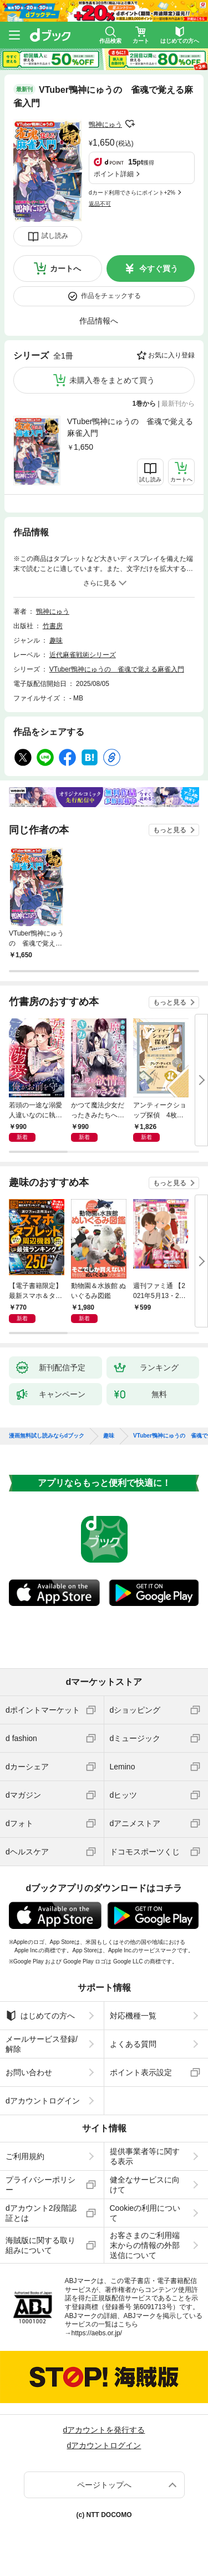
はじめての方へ (40, 2015)
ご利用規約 (25, 2156)
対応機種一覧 (133, 2015)
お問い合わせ (29, 2072)
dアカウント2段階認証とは (41, 2213)
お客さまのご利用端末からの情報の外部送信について (145, 2245)
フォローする (129, 124)
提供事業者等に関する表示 (145, 2156)
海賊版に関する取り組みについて (40, 2245)
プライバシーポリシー (40, 2184)
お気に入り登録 (171, 355)
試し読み (55, 236)
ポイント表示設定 (141, 2072)
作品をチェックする (111, 296)
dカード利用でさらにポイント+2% (132, 193)
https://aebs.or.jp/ (97, 2333)
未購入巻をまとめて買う (112, 380)
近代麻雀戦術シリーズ (82, 655)
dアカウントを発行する (104, 2429)
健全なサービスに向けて (145, 2184)
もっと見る (169, 830)
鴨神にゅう (105, 124)
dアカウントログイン (43, 2100)
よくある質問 (133, 2044)
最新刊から (178, 403)
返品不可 (100, 204)
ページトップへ (104, 2484)
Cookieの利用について (145, 2213)
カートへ (65, 268)
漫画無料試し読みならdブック (46, 1436)
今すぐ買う (158, 268)
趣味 (56, 640)
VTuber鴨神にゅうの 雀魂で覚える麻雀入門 (130, 427)
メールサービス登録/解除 (42, 2044)
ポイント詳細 (114, 174)
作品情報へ (98, 320)
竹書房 (53, 626)
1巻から (144, 403)
